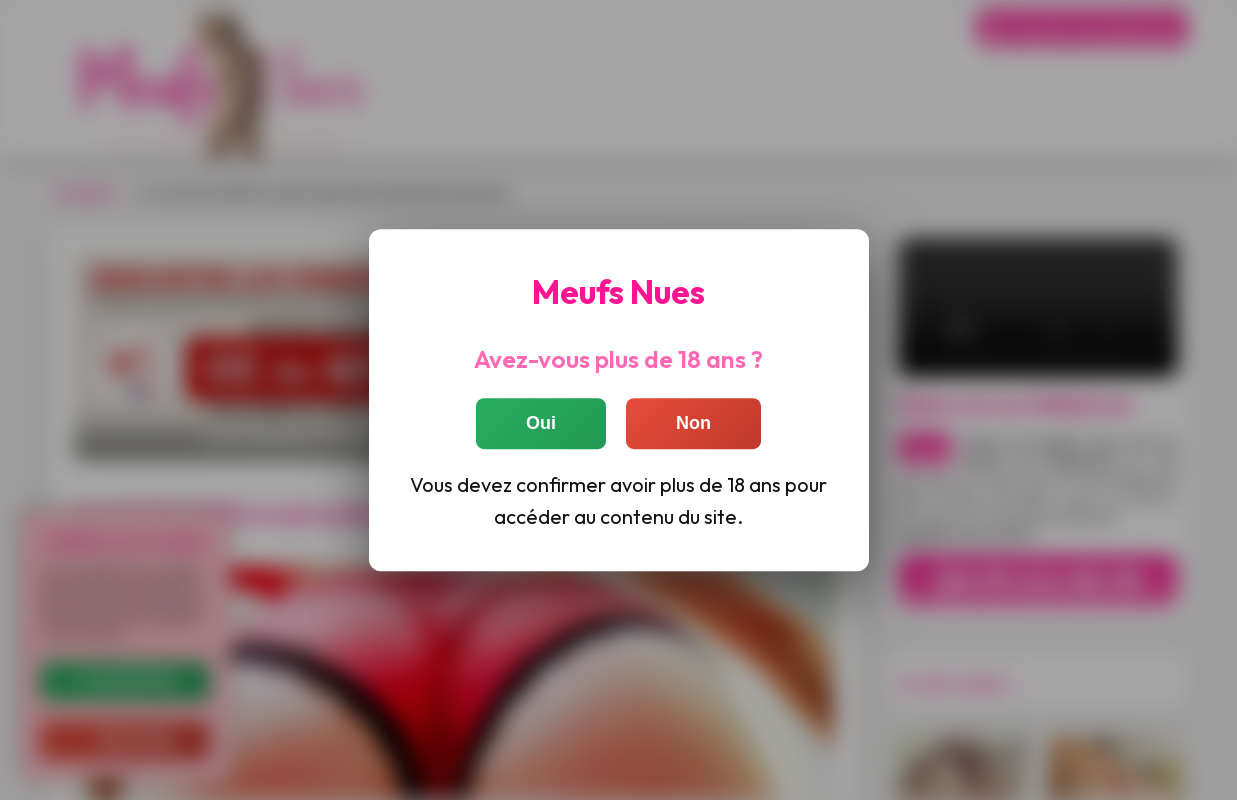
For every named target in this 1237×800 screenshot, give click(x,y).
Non (693, 424)
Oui (541, 424)
